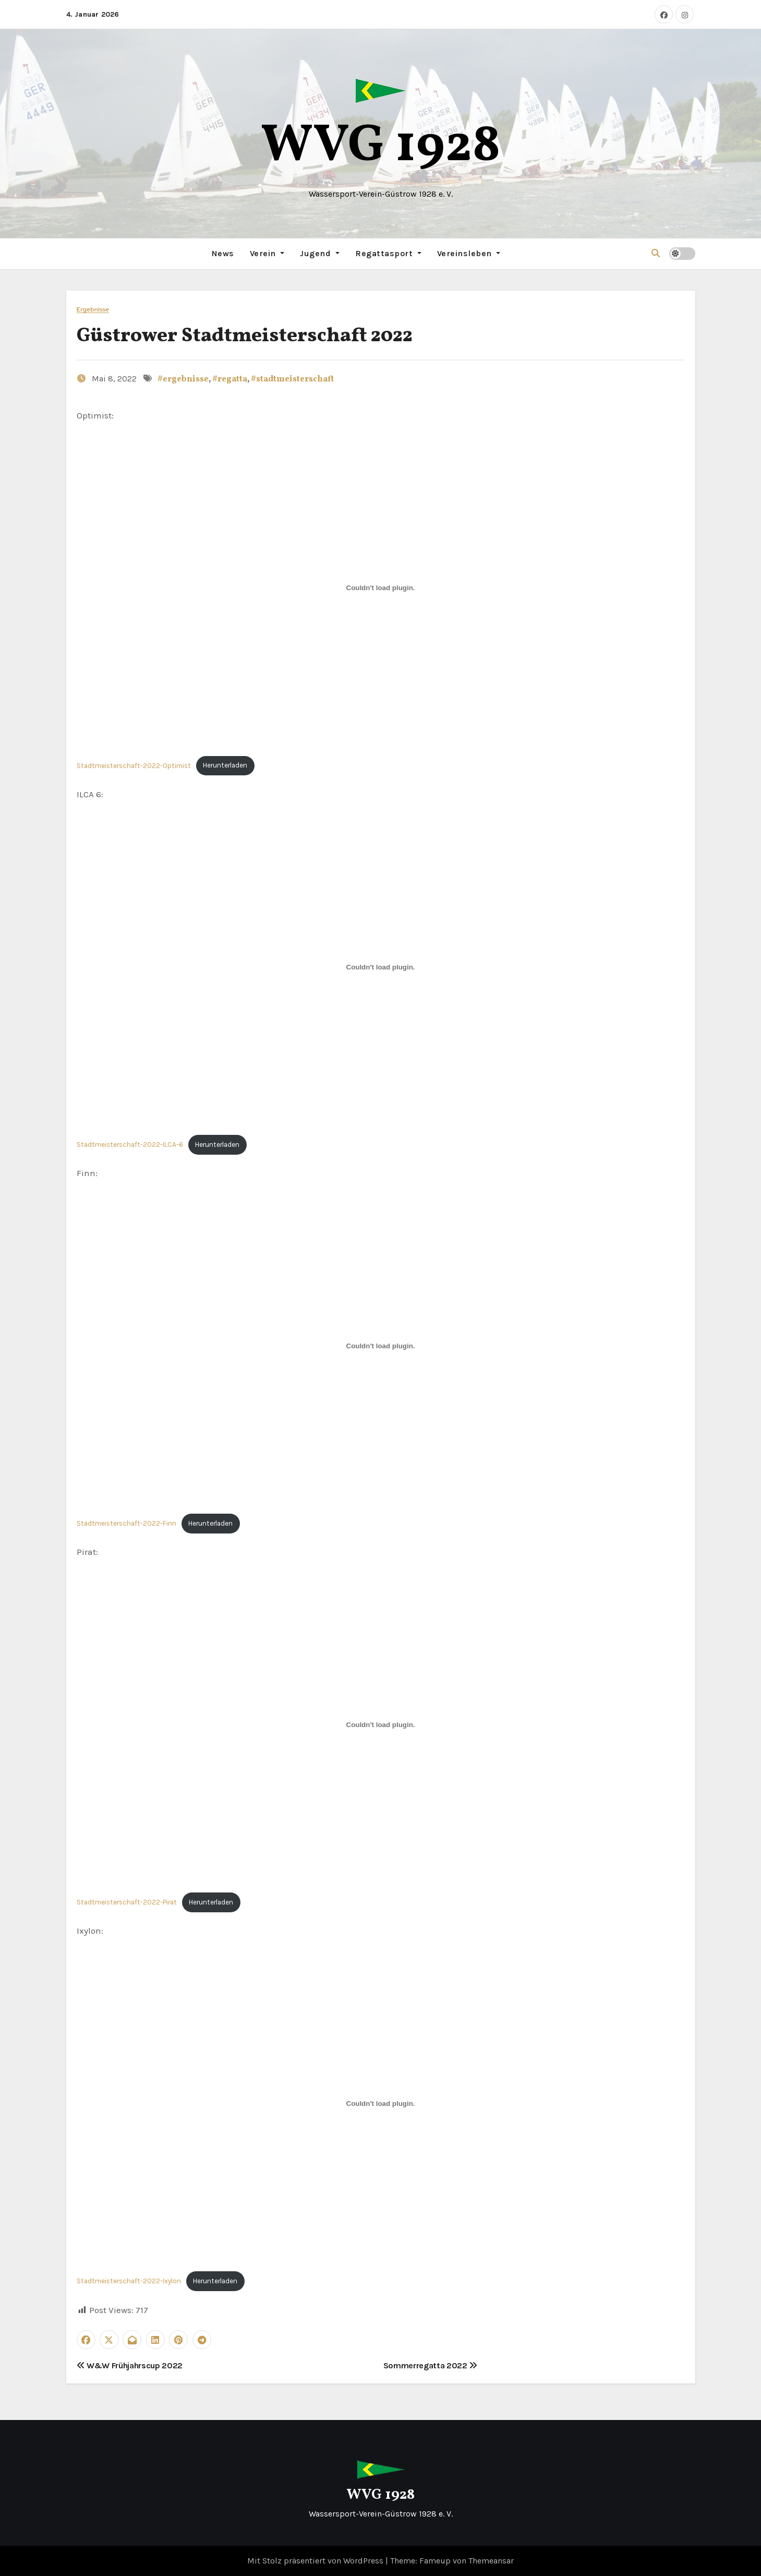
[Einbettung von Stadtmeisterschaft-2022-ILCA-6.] (381, 966)
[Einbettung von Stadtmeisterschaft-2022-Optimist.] (381, 588)
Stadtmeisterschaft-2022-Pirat (127, 1902)
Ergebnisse (93, 309)
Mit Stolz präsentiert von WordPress (316, 2560)
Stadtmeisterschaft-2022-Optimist (134, 765)
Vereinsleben (469, 253)
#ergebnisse (183, 379)
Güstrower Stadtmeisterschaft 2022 (245, 336)
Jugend (320, 253)
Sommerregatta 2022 (430, 2365)
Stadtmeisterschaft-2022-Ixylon (129, 2281)
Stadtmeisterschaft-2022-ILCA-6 (130, 1144)
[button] (655, 253)
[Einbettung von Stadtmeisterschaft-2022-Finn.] (381, 1345)
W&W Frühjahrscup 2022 (130, 2365)
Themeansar (491, 2560)
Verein (267, 253)
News (223, 253)
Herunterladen (225, 765)
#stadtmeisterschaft (292, 379)
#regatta (229, 379)
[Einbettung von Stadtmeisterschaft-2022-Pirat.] (381, 1724)
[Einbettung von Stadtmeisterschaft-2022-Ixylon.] (381, 2103)
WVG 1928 (381, 147)
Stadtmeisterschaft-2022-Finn (126, 1523)
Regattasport (388, 253)
